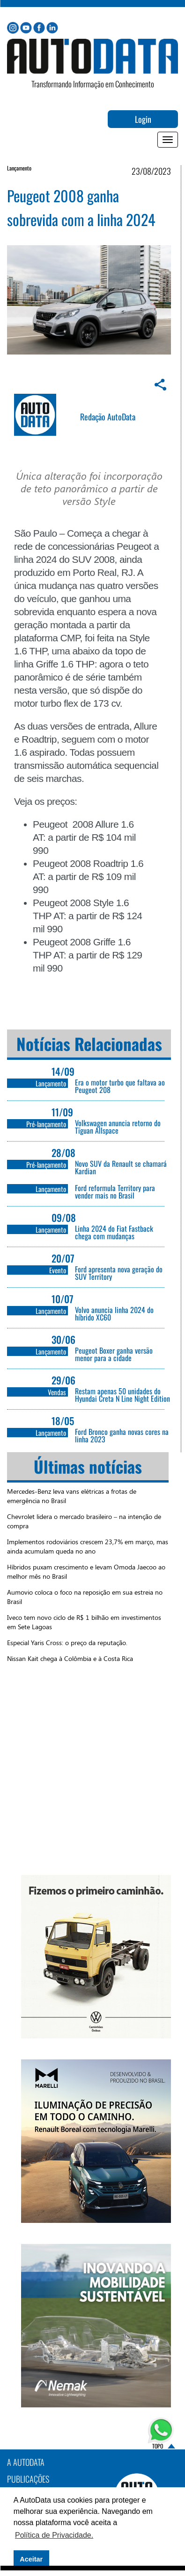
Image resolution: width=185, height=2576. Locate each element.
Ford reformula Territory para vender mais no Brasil (115, 1191)
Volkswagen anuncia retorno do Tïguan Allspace (118, 1126)
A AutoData (25, 2462)
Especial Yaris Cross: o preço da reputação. (67, 1642)
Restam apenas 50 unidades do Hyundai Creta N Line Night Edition (122, 1394)
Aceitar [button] (31, 2559)
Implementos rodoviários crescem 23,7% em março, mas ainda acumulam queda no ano (87, 1546)
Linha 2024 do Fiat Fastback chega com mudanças (114, 1232)
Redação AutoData (107, 417)
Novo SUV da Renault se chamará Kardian (121, 1167)
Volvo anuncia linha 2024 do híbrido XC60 (114, 1313)
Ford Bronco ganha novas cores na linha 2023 (122, 1435)
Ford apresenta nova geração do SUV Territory (119, 1272)
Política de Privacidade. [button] (54, 2535)
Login (143, 119)
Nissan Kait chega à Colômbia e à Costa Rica (70, 1658)
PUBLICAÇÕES (28, 2479)
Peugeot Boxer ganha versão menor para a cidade (114, 1354)
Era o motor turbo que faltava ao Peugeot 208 (120, 1086)
